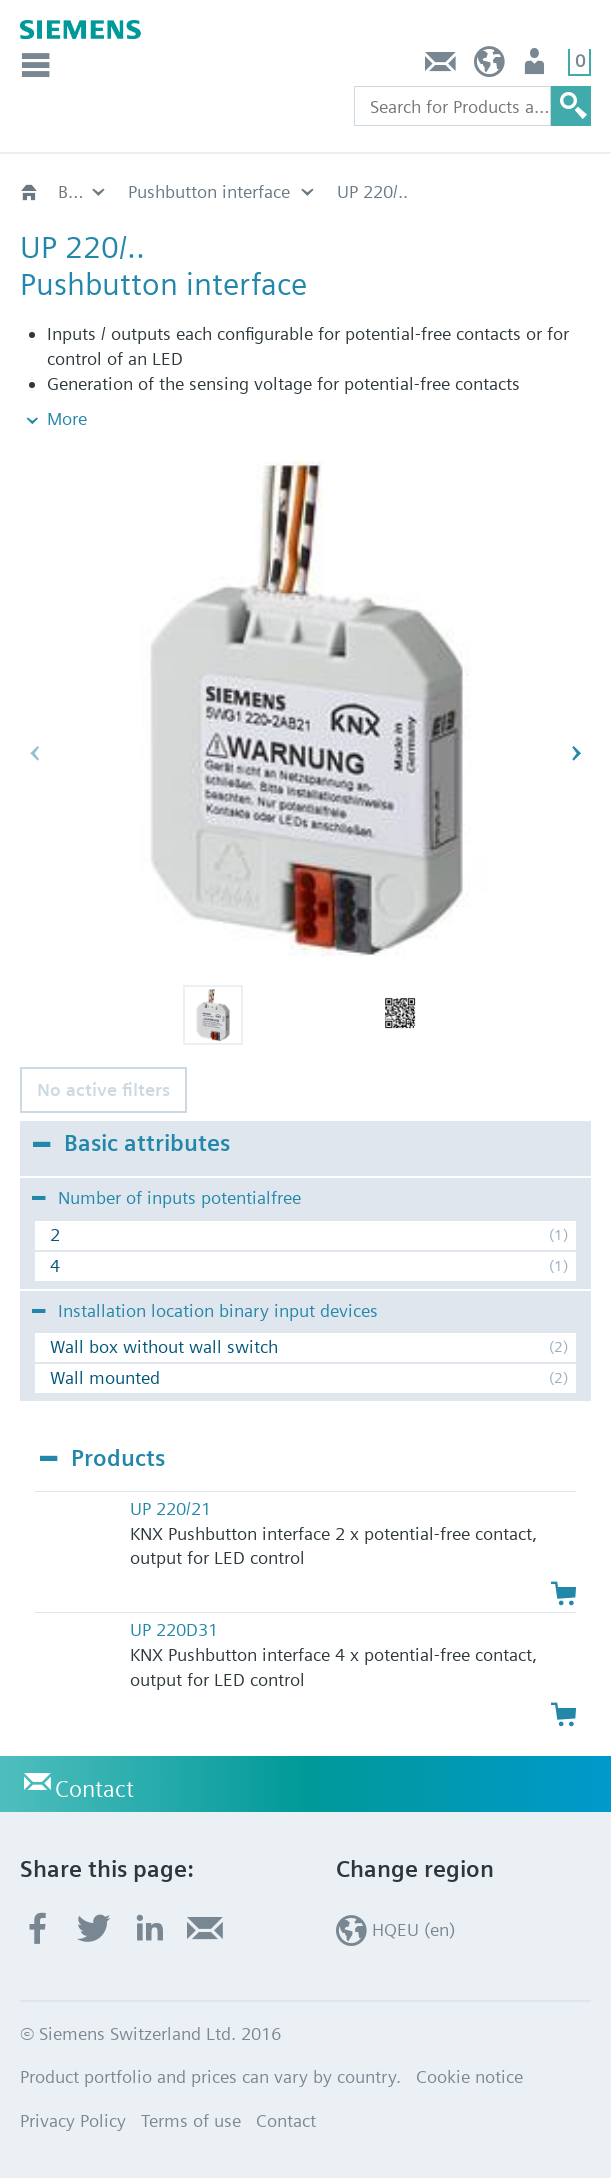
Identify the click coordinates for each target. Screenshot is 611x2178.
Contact (441, 66)
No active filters (103, 1089)
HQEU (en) (489, 66)
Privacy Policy (73, 2120)
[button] (213, 1015)
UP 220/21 (170, 1508)
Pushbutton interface (209, 191)
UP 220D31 (174, 1629)
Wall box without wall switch (164, 1346)
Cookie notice (469, 2076)
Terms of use (191, 2120)
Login (536, 66)
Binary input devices (83, 191)
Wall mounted (105, 1377)
